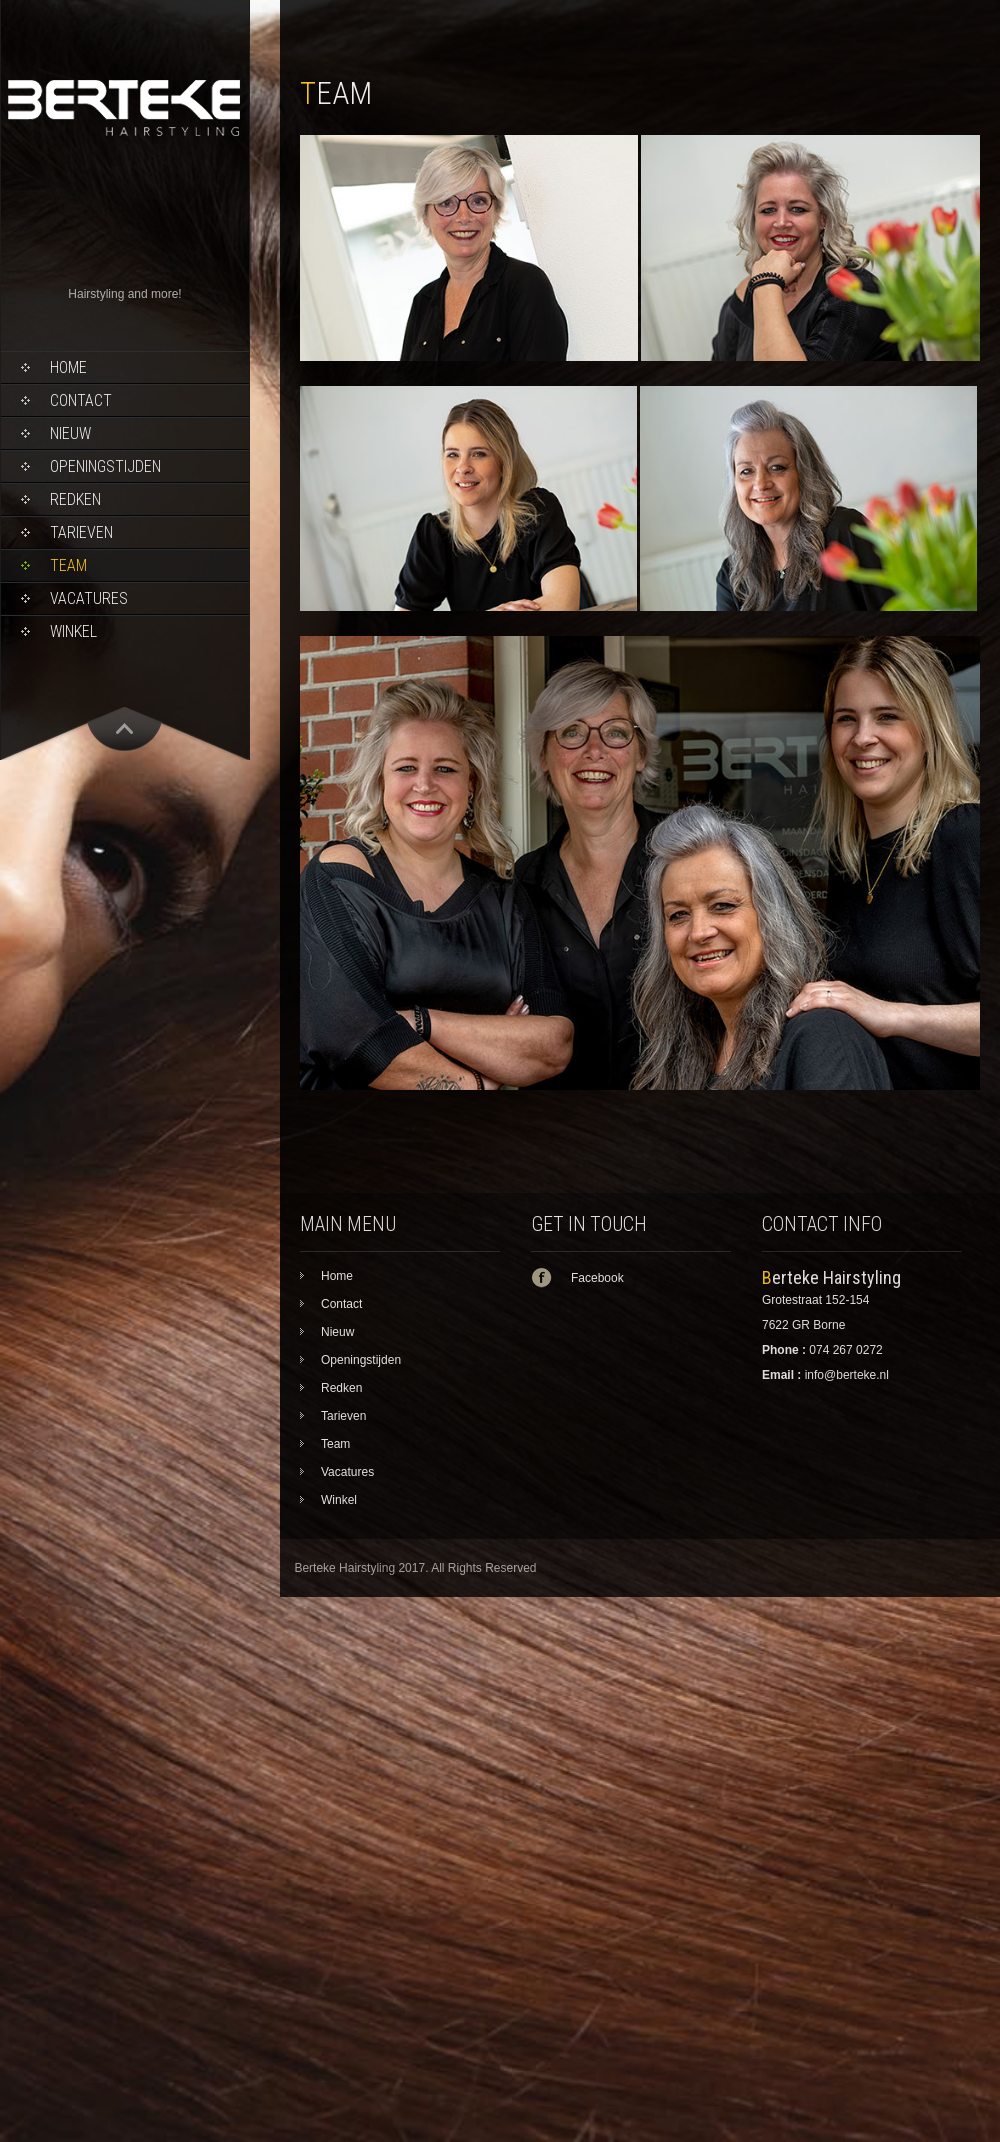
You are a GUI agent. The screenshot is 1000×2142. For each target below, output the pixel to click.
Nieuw (70, 433)
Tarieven (81, 532)
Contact (81, 400)
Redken (75, 499)
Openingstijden (105, 466)
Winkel (73, 631)
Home (68, 367)
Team (68, 565)
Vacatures (89, 598)
